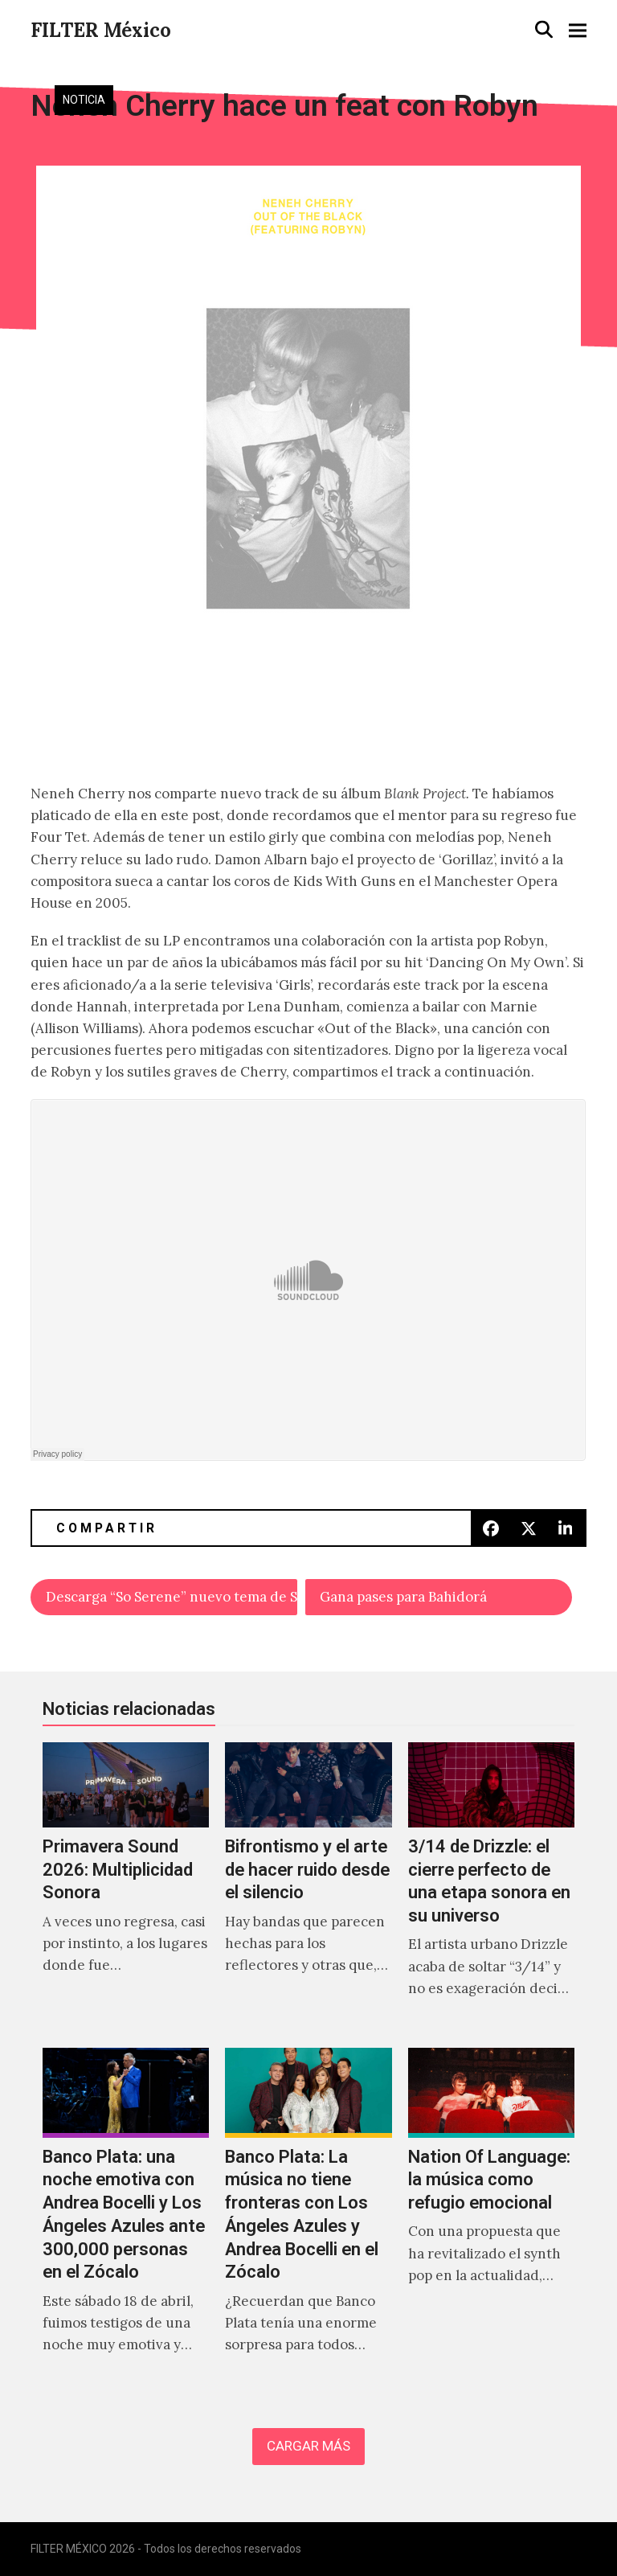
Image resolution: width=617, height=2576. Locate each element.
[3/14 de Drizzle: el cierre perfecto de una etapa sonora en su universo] (491, 1887)
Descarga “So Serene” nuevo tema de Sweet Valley (171, 1597)
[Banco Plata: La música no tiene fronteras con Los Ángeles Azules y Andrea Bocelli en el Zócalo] (308, 2218)
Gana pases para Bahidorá (403, 1597)
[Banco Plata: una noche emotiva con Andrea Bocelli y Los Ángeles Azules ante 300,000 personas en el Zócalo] (126, 2218)
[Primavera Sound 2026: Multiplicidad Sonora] (126, 1887)
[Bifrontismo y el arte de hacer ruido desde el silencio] (308, 1887)
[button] (544, 29)
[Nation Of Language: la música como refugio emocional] (491, 2218)
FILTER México (101, 30)
